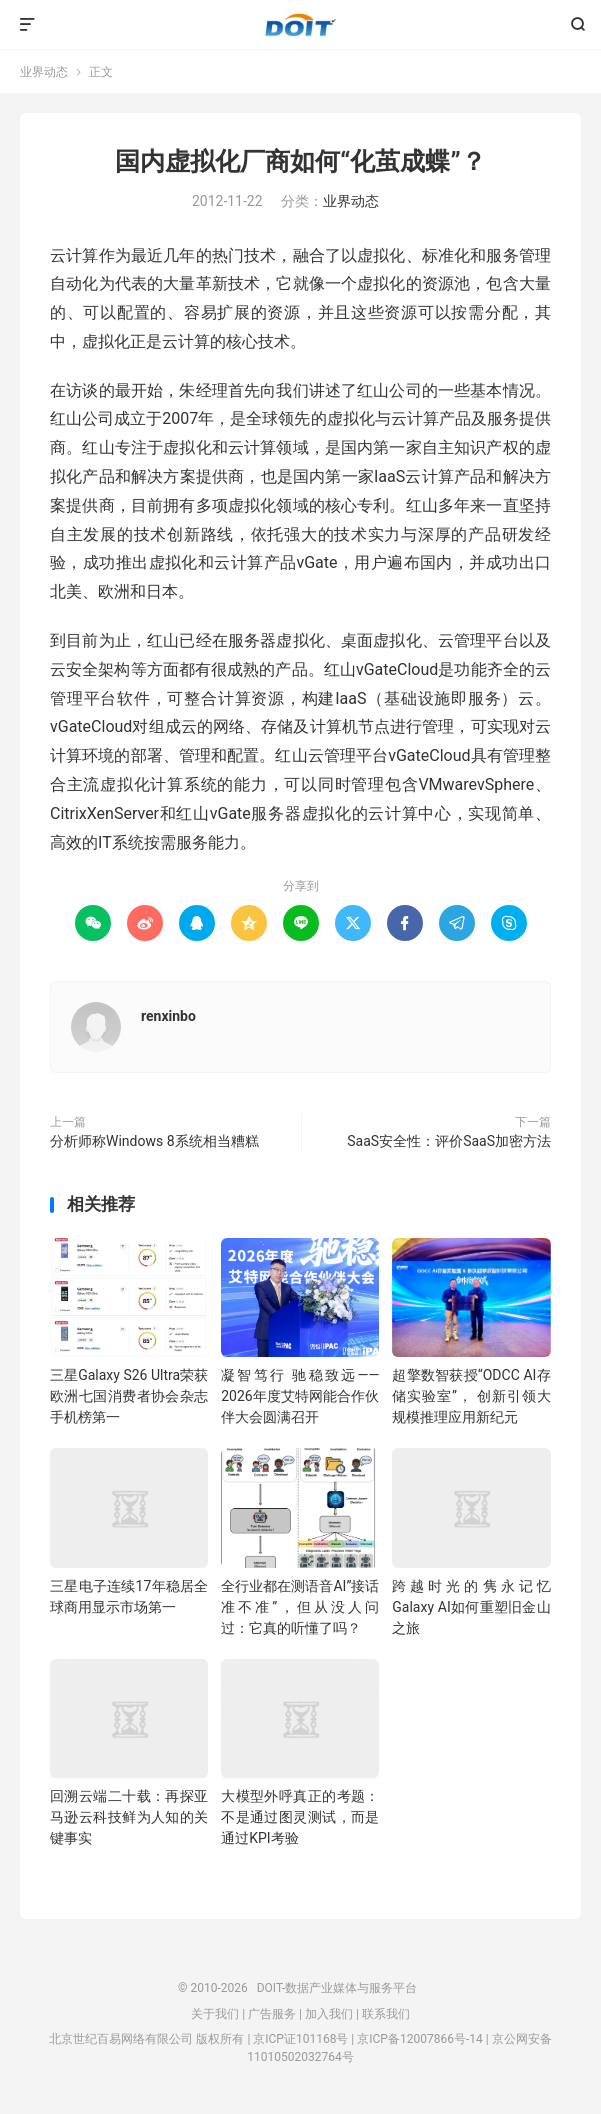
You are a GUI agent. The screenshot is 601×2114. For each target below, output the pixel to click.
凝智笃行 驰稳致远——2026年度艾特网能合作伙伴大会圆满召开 (300, 1396)
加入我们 (329, 2014)
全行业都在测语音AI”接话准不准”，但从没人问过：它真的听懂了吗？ (300, 1607)
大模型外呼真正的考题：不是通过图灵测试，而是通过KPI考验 (300, 1817)
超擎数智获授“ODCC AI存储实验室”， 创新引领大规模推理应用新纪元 (471, 1396)
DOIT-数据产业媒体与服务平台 (300, 25)
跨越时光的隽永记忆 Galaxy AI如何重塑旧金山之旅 (471, 1607)
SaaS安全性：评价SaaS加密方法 (449, 1141)
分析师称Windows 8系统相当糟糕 (154, 1141)
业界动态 (44, 72)
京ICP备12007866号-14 (419, 2039)
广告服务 (272, 2014)
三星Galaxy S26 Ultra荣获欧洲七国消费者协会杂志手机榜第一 (129, 1396)
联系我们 (386, 2014)
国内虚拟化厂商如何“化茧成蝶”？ (300, 161)
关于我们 (215, 2014)
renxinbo (168, 1016)
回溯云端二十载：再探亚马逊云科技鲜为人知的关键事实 (129, 1817)
